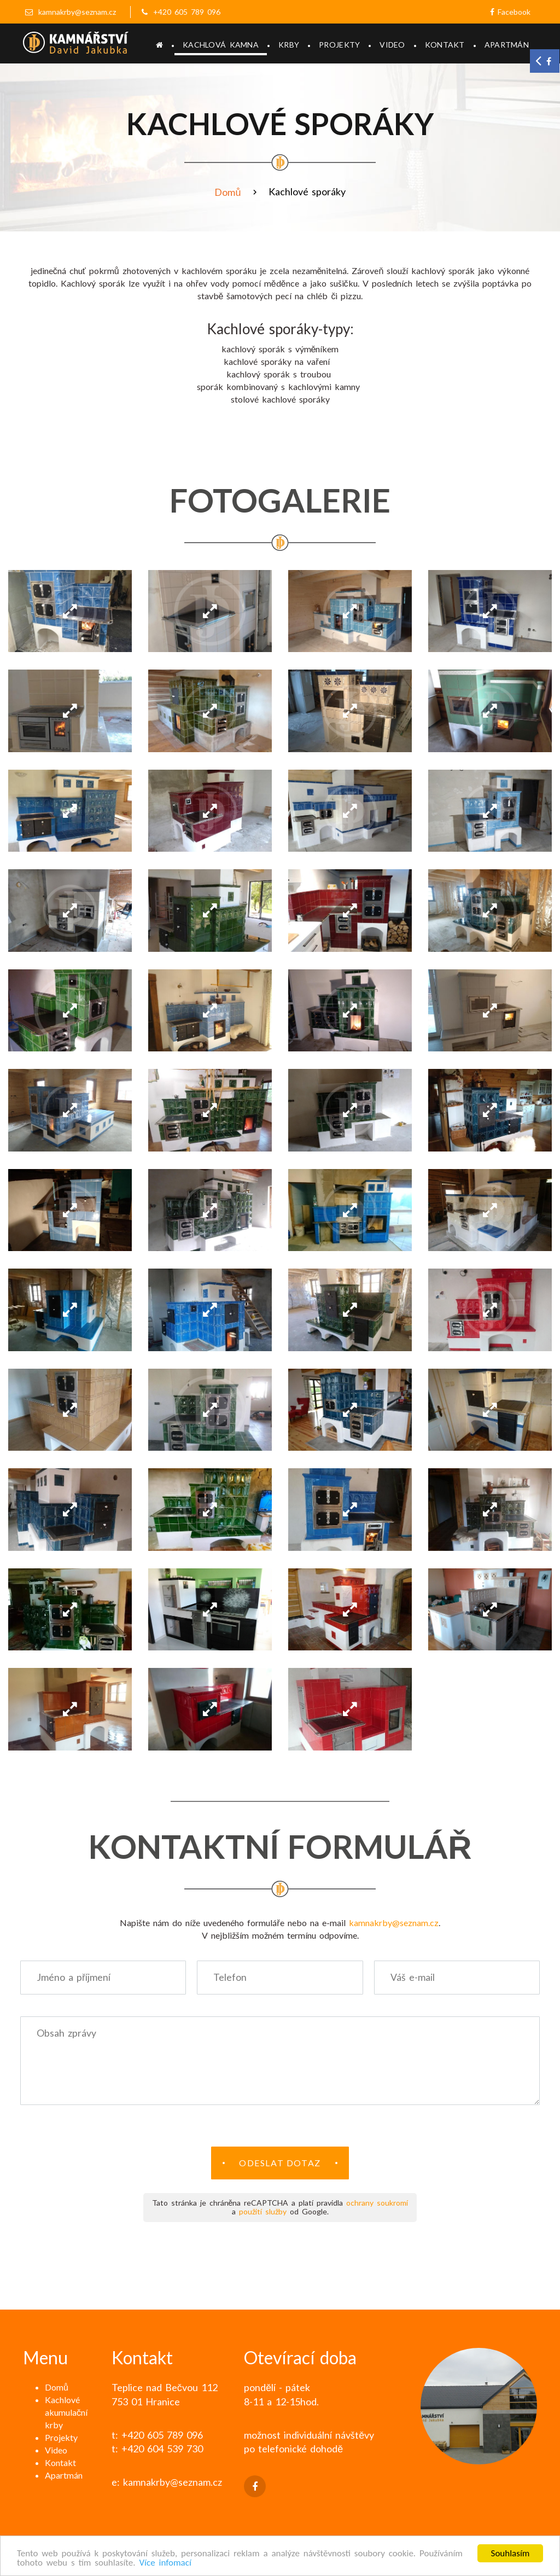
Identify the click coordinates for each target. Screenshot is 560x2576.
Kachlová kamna (221, 44)
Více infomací (165, 2563)
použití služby (263, 2211)
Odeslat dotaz (280, 2163)
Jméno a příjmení (73, 1977)
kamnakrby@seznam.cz (77, 11)
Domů (227, 192)
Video (392, 44)
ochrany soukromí (377, 2202)
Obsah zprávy (66, 2033)
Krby (288, 44)
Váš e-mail (412, 1977)
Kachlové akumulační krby (66, 2412)
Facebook (510, 11)
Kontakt (445, 44)
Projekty (339, 44)
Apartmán (507, 44)
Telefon (230, 1977)
